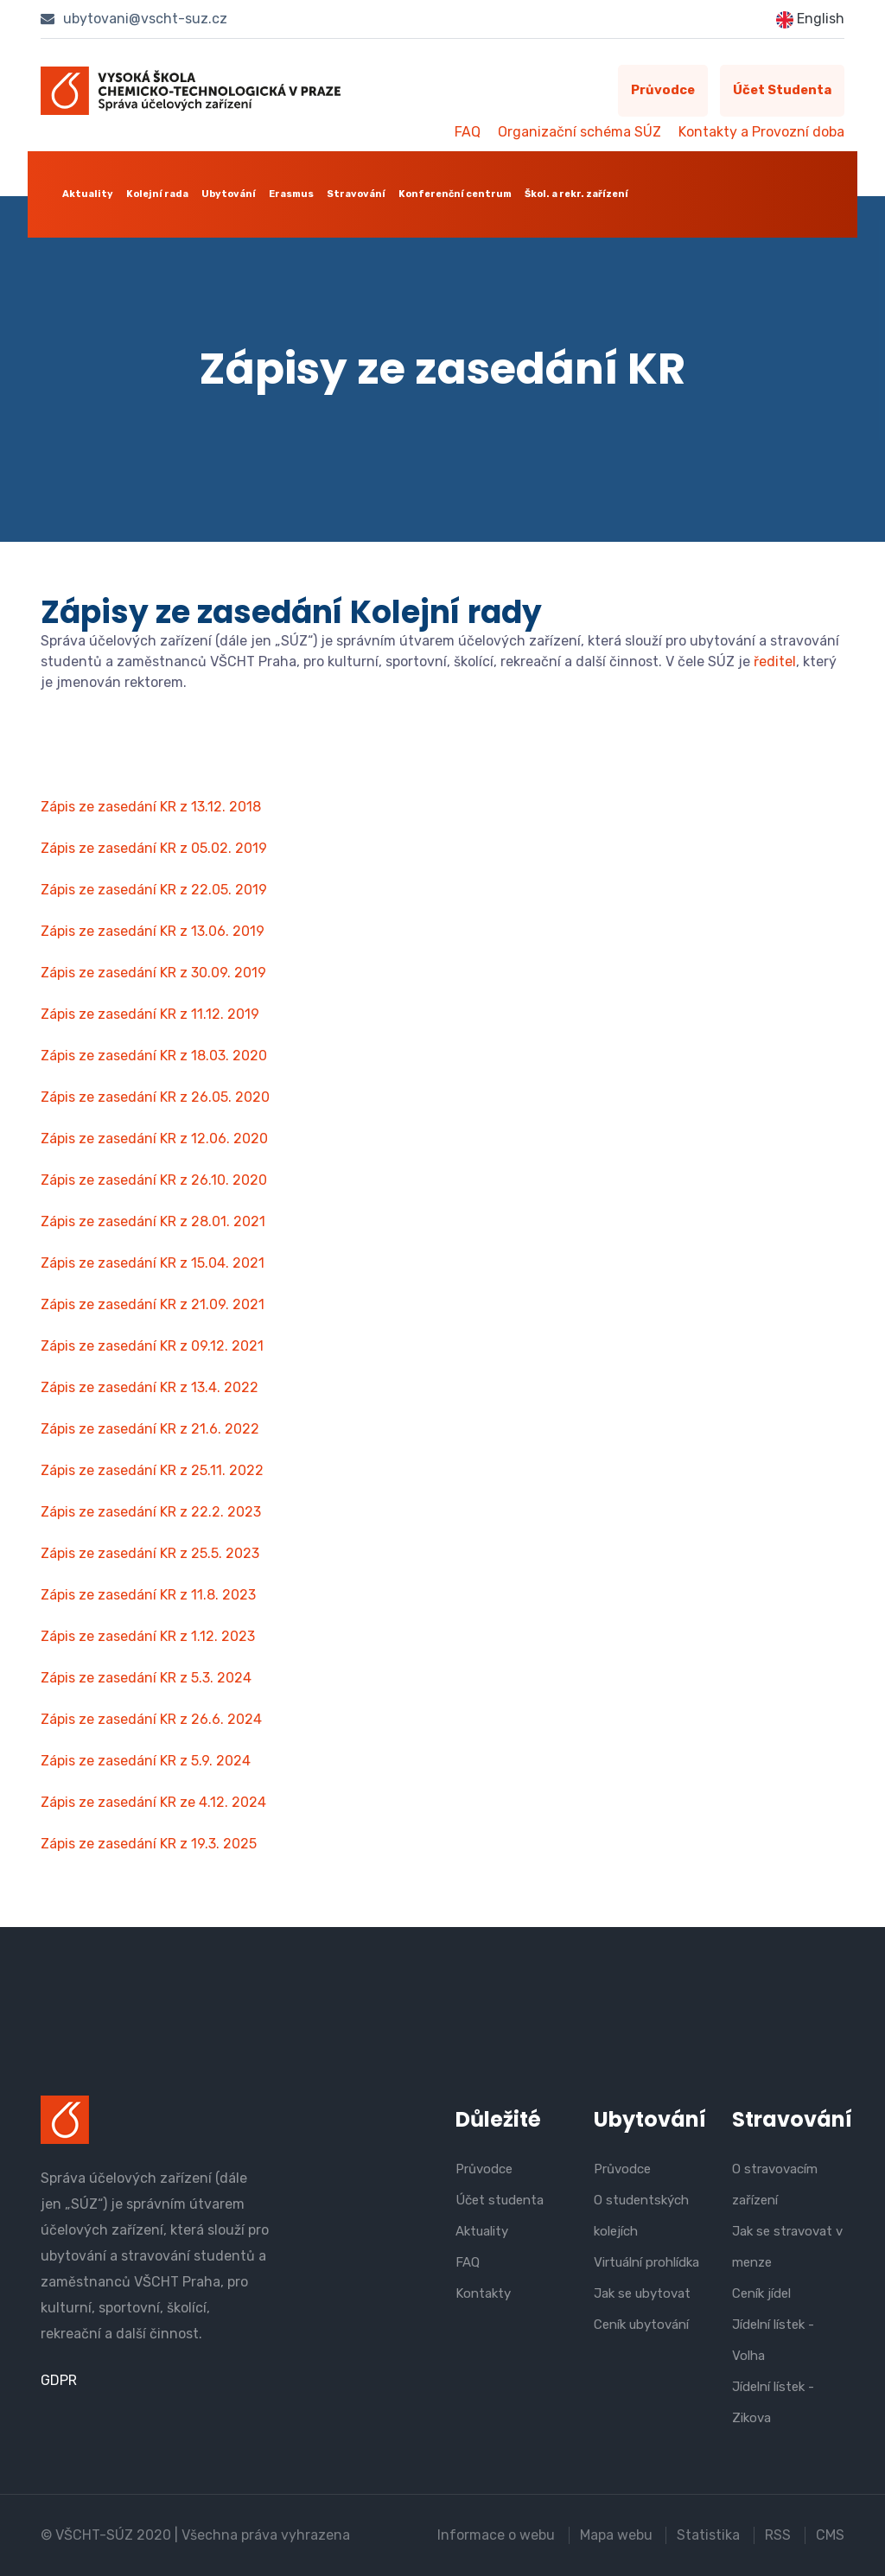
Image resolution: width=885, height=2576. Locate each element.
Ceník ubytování (641, 2324)
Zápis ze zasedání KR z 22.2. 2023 (151, 1512)
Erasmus (291, 194)
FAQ (468, 132)
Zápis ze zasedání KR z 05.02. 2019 (154, 848)
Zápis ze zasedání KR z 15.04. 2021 (152, 1263)
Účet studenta (781, 91)
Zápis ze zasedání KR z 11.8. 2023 (148, 1595)
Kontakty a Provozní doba (761, 132)
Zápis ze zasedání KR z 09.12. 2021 (152, 1346)
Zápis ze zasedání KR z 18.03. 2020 (154, 1055)
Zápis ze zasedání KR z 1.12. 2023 (148, 1636)
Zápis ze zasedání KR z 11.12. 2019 (150, 1014)
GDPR (59, 2380)
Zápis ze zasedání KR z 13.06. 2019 (152, 931)
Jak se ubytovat (642, 2293)
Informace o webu (495, 2535)
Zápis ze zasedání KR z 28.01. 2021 (153, 1221)
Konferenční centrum (455, 194)
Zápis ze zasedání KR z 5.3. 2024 (146, 1678)
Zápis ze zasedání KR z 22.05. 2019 (154, 889)
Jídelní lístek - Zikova (773, 2402)
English (810, 19)
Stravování (356, 194)
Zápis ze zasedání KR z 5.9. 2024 (146, 1760)
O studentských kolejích (641, 2215)
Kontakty (483, 2293)
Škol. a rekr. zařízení (576, 194)
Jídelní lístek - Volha (773, 2340)
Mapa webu (615, 2535)
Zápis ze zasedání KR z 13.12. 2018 (151, 806)
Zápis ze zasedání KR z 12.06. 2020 (154, 1138)
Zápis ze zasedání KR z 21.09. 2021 (152, 1304)
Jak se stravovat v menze (787, 2246)
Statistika (708, 2535)
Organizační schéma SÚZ (579, 132)
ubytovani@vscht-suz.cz (134, 18)
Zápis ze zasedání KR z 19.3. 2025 (149, 1843)
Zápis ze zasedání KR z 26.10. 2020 (154, 1180)
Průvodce (659, 91)
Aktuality (87, 194)
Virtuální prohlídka (646, 2262)
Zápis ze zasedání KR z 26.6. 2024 (151, 1719)
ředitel (775, 661)
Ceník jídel (761, 2293)
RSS (778, 2535)
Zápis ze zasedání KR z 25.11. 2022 (152, 1470)
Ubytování (228, 194)
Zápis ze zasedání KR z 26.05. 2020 (155, 1097)
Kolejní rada (157, 194)
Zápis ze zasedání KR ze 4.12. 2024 (153, 1802)
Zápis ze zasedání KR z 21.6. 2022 (150, 1429)
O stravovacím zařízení (775, 2184)
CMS (830, 2535)
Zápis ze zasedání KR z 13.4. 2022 (149, 1387)
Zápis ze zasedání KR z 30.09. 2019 (153, 972)
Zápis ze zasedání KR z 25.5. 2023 (150, 1553)
